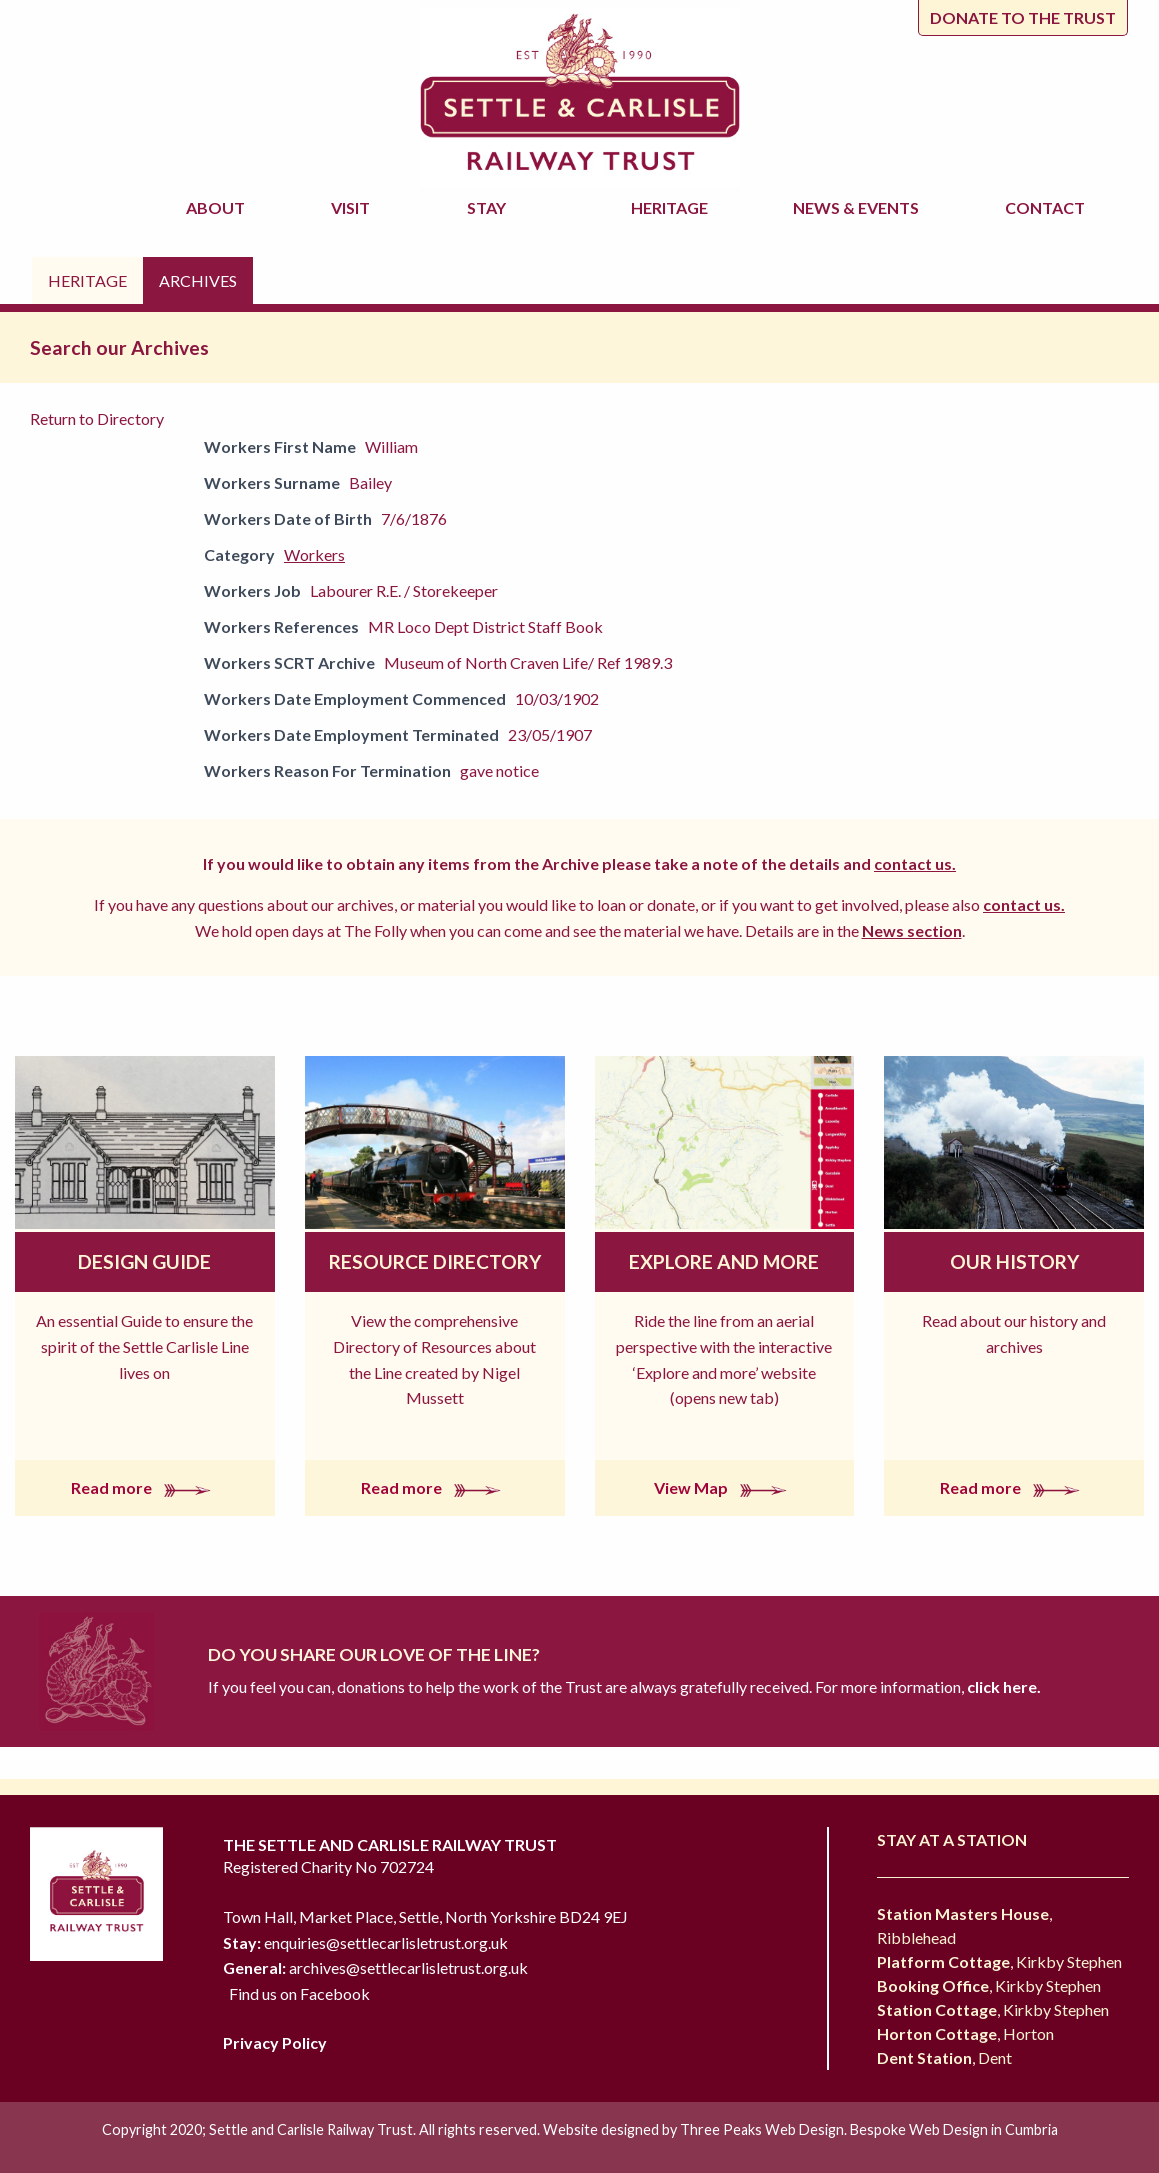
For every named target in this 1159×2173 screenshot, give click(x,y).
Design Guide (144, 1261)
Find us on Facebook (299, 1993)
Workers (314, 554)
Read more (145, 1487)
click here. (1002, 1686)
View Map (724, 1487)
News (859, 208)
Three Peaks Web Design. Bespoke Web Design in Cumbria (869, 2129)
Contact (1045, 207)
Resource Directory (435, 1261)
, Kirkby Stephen (999, 1961)
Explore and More (724, 1261)
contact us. (915, 863)
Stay (489, 207)
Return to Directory (97, 418)
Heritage (672, 207)
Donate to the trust (1023, 17)
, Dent (944, 2057)
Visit (353, 207)
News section (912, 930)
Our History (1014, 1261)
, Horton (965, 2033)
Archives (198, 280)
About (218, 207)
